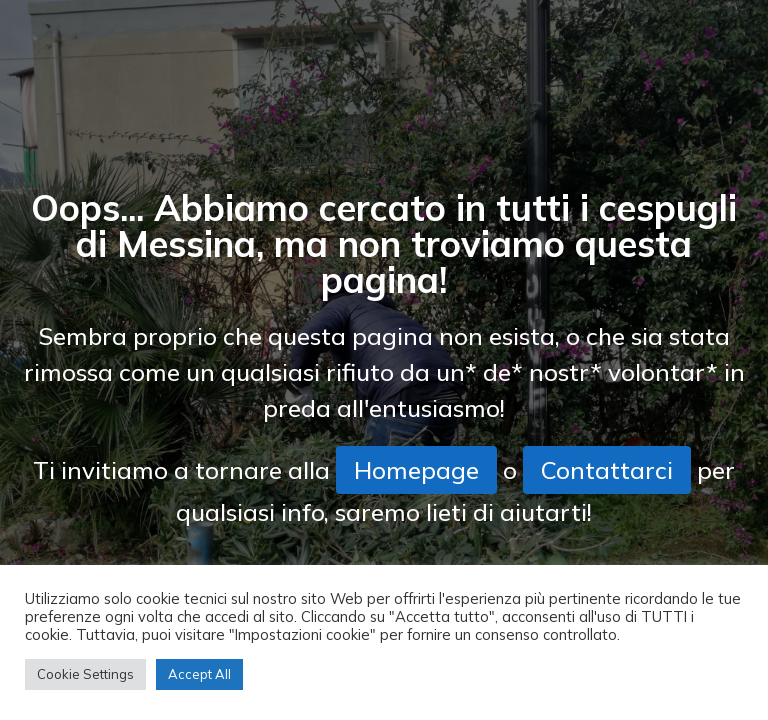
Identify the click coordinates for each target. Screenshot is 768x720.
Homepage (416, 470)
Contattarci (607, 470)
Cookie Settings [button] (85, 674)
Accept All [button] (199, 674)
